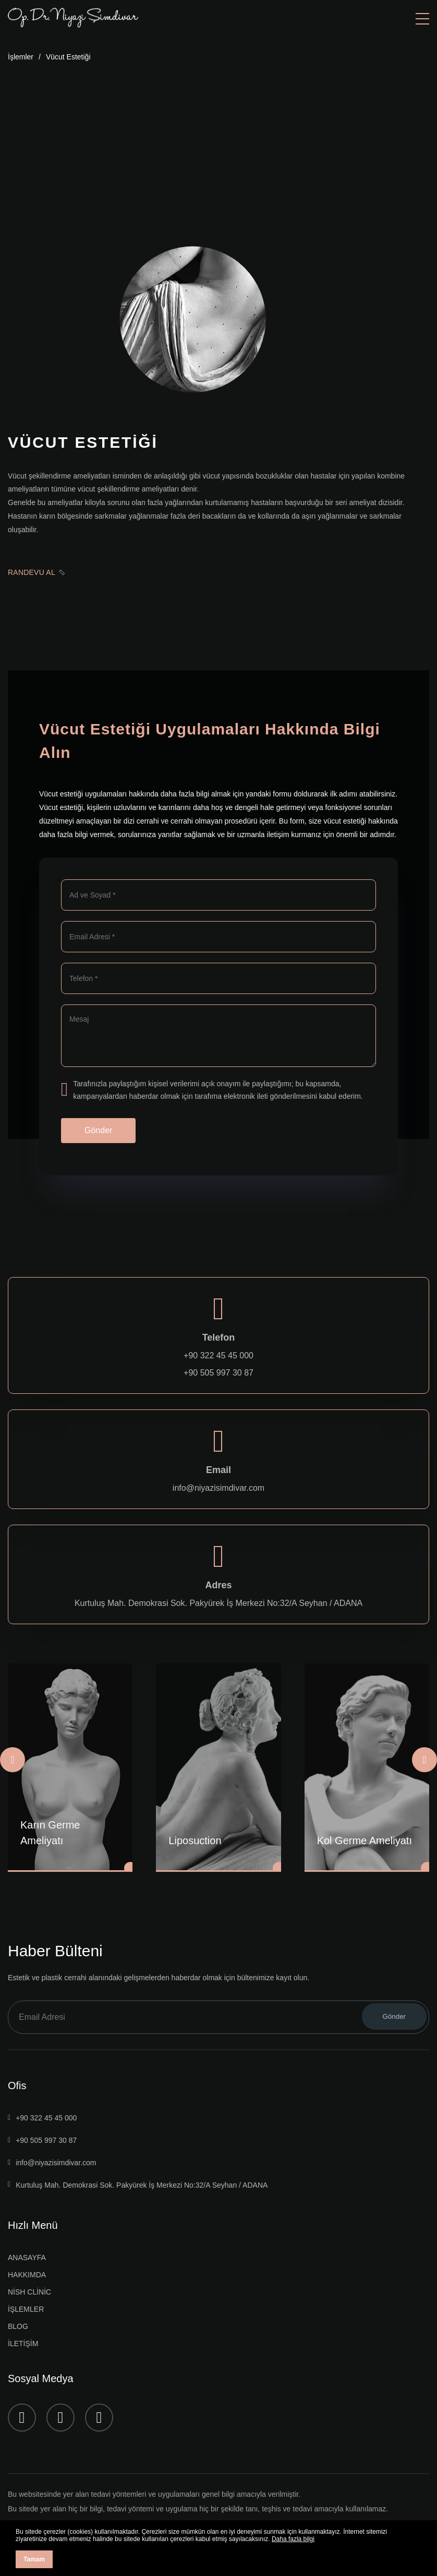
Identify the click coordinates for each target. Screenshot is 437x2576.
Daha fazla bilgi (293, 2539)
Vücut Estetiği (68, 57)
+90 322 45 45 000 (218, 1355)
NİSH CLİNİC (29, 2292)
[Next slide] (424, 1759)
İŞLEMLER (26, 2309)
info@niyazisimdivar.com (218, 1487)
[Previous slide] (12, 1759)
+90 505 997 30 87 (218, 1372)
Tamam (34, 2559)
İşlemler (20, 57)
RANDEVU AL (36, 572)
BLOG (18, 2326)
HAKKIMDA (27, 2275)
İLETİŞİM (23, 2343)
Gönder (98, 1130)
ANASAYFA (27, 2257)
